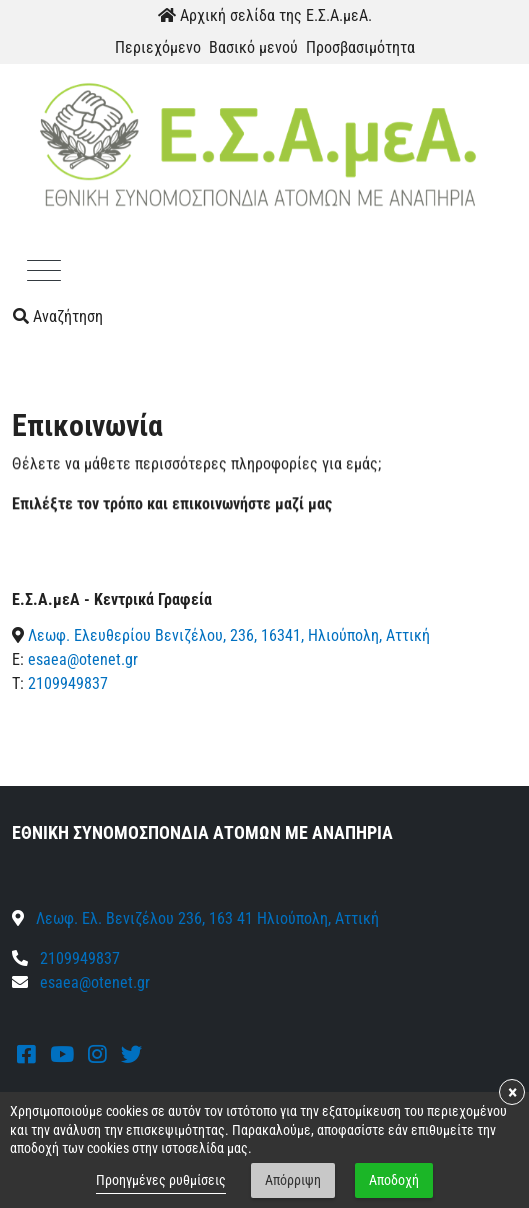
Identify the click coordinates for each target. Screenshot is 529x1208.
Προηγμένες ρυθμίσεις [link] (161, 1180)
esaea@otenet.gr (83, 659)
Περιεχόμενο (158, 47)
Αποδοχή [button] (394, 1180)
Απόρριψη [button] (293, 1180)
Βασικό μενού (253, 47)
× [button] (512, 1092)
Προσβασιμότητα (360, 47)
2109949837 (68, 683)
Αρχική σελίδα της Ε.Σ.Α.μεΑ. (265, 15)
